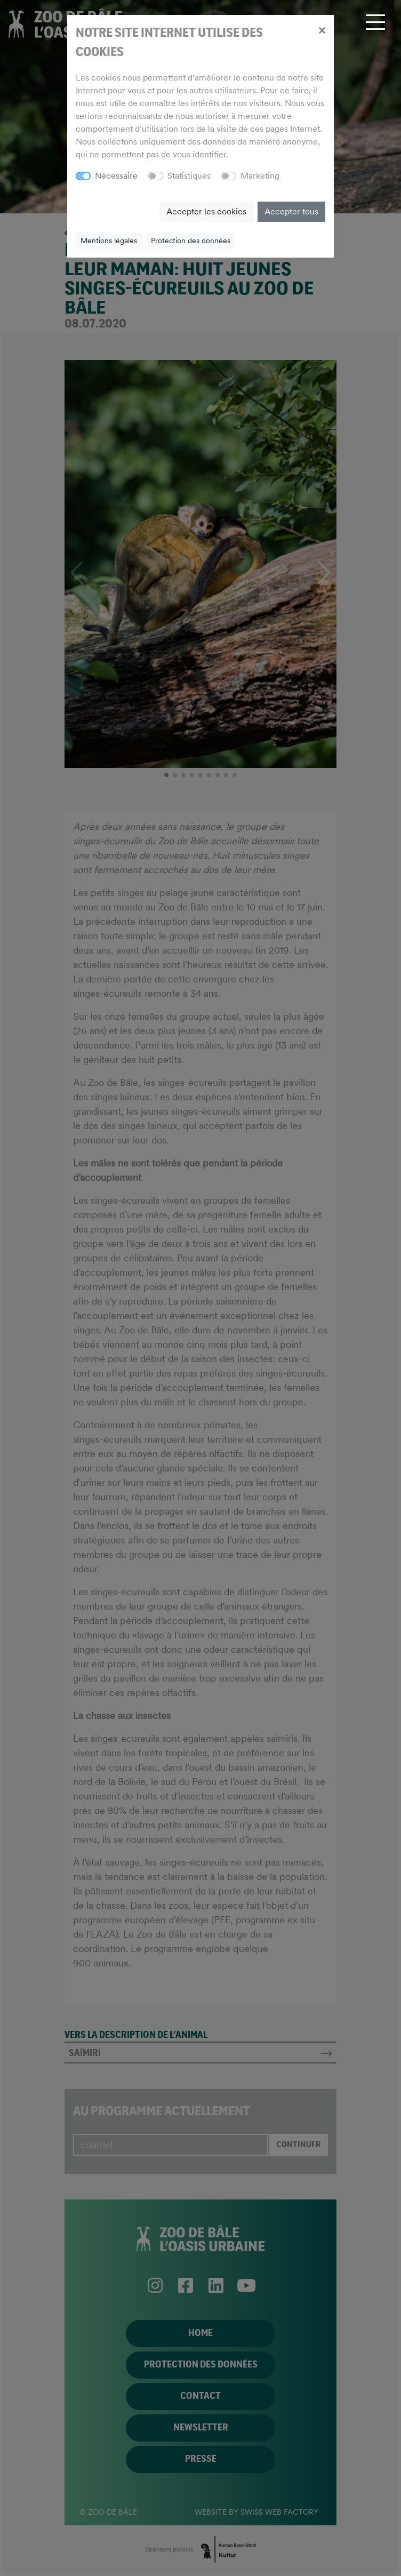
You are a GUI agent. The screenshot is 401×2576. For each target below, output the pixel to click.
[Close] (322, 30)
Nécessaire (116, 176)
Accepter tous (291, 211)
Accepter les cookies (206, 211)
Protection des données (190, 240)
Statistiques (189, 176)
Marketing (259, 176)
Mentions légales (109, 240)
